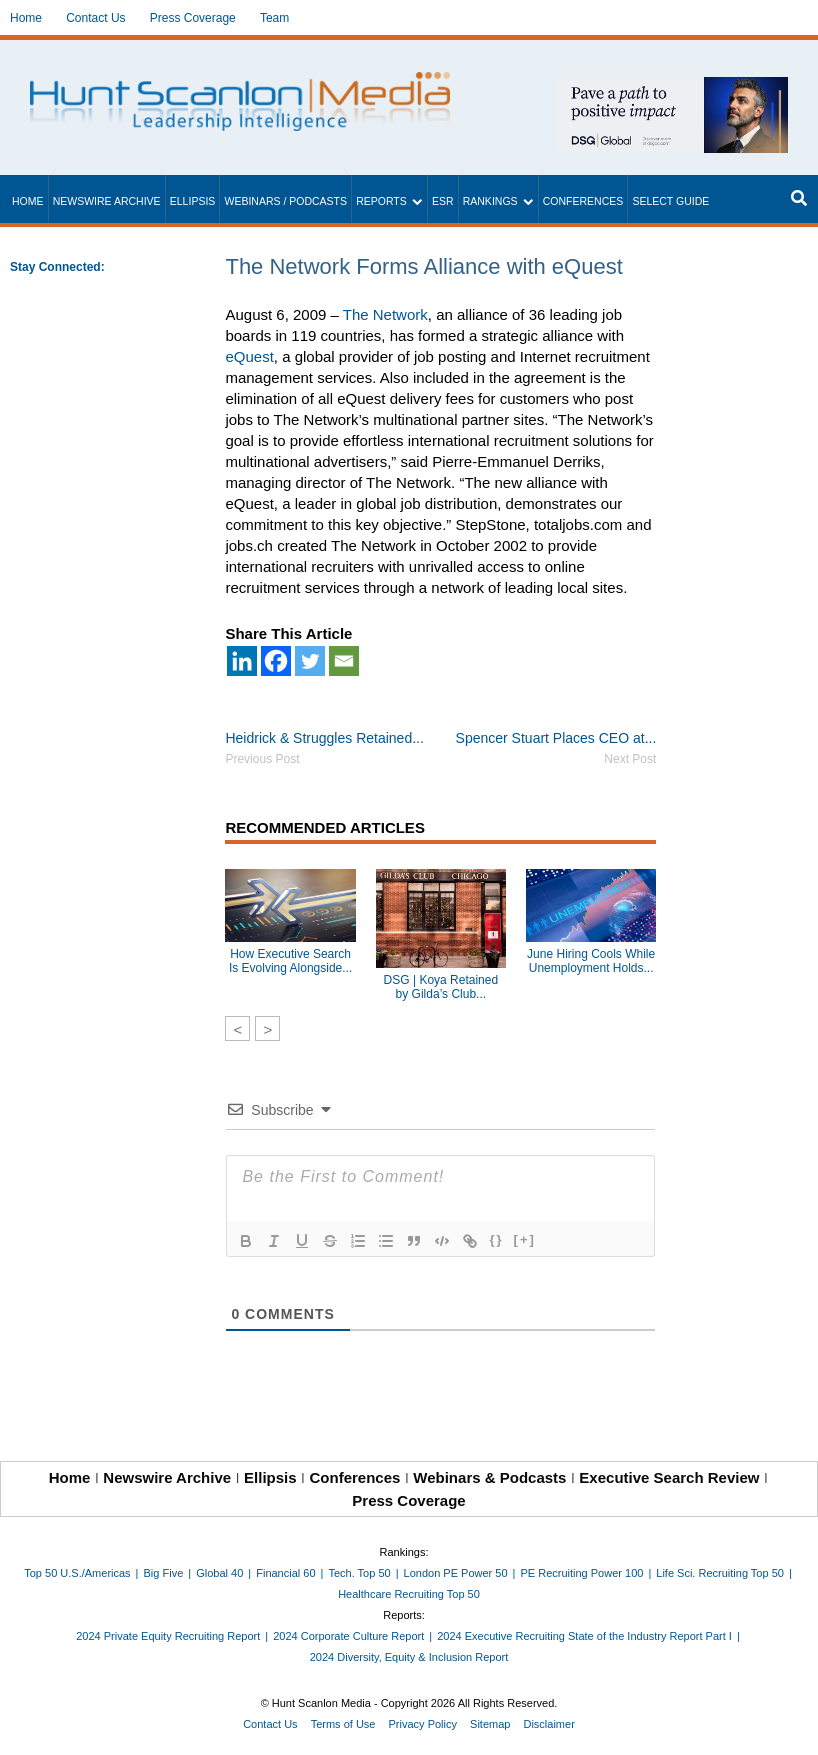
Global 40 (219, 1573)
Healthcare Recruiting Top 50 (409, 1594)
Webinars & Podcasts (489, 1477)
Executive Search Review (669, 1477)
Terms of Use (343, 1724)
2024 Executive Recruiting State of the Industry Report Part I (584, 1636)
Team (274, 18)
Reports (381, 201)
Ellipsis (193, 201)
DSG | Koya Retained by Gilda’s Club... (441, 987)
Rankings (490, 201)
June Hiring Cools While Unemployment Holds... (591, 961)
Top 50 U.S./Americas (77, 1573)
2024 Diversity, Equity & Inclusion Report (409, 1657)
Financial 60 (285, 1573)
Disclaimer (548, 1724)
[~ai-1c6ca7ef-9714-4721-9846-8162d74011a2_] (672, 87)
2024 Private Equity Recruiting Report (168, 1636)
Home (26, 18)
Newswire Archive (107, 201)
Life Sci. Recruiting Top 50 (720, 1573)
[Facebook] (276, 661)
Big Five (164, 1573)
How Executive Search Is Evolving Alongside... (290, 961)
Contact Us (95, 18)
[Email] (344, 661)
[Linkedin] (242, 661)
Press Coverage (193, 18)
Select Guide (670, 201)
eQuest (249, 356)
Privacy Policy (423, 1724)
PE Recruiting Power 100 (581, 1573)
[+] (525, 1239)
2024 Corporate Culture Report (348, 1636)
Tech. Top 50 (359, 1573)
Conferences (583, 201)
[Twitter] (310, 661)
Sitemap (490, 1724)
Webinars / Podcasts (285, 201)
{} (496, 1239)
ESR (443, 201)
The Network (385, 314)
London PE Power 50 (456, 1573)
